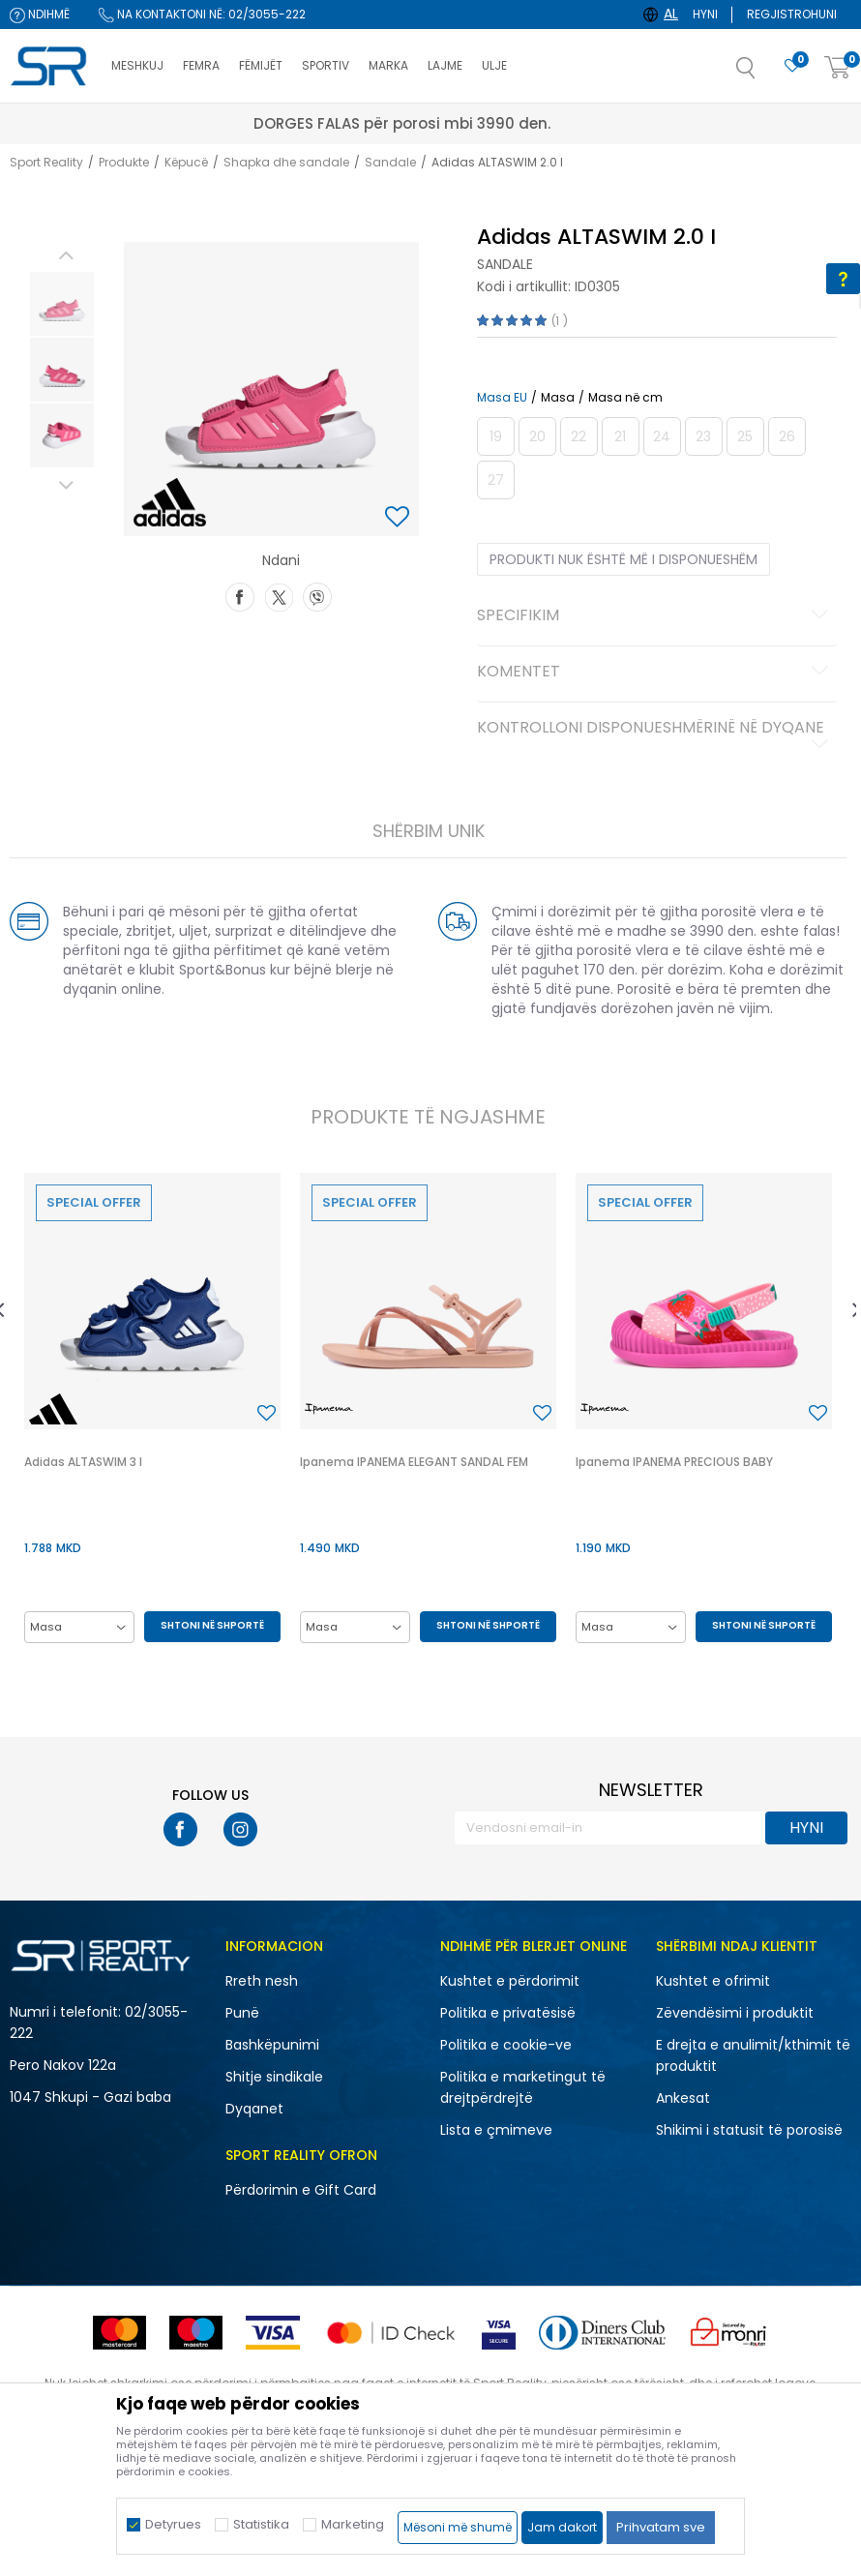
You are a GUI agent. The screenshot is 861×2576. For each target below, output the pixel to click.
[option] (61, 304)
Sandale (390, 162)
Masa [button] (558, 397)
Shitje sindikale (274, 2076)
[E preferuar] (792, 66)
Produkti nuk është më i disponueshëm (623, 559)
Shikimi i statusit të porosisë (749, 2130)
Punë (242, 2012)
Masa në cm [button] (625, 397)
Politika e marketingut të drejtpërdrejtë (523, 2087)
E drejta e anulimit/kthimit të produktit (753, 2055)
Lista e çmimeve (496, 2130)
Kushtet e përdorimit (509, 1981)
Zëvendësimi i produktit (735, 2012)
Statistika (261, 2524)
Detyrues (173, 2524)
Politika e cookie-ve (506, 2044)
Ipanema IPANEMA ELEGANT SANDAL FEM (414, 1461)
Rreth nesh (261, 1981)
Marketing (352, 2524)
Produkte (124, 162)
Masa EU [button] (502, 397)
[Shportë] (837, 68)
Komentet (656, 672)
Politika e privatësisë (508, 2012)
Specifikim (656, 616)
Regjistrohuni (792, 14)
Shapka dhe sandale (286, 162)
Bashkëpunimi (272, 2044)
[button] (765, 73)
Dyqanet (254, 2108)
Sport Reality (46, 162)
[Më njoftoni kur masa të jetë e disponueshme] (496, 436)
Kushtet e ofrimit (713, 1981)
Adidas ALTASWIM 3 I (83, 1461)
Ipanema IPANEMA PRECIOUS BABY (674, 1461)
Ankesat (683, 2098)
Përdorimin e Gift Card (300, 2190)
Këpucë (186, 162)
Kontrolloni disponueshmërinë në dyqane (656, 735)
